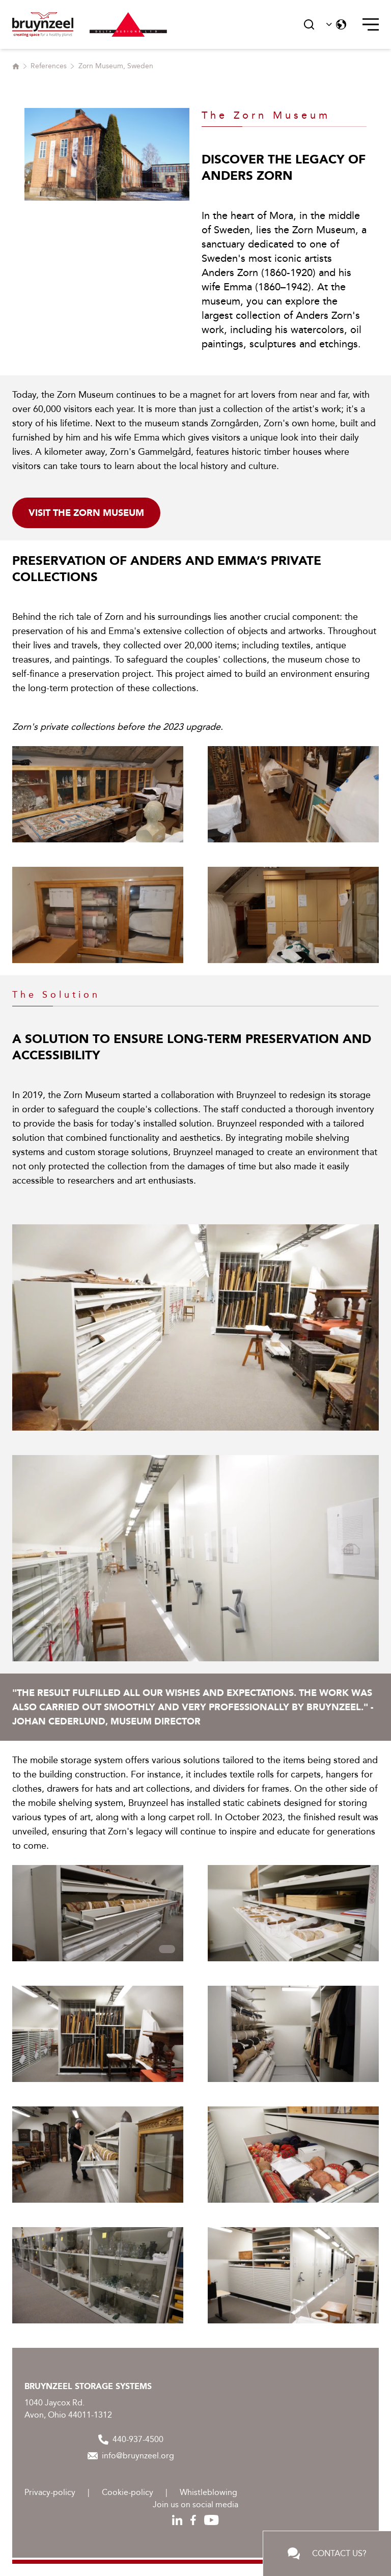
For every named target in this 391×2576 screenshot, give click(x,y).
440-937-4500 (130, 2439)
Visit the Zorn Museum (86, 512)
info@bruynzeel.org (131, 2455)
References (49, 66)
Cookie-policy (127, 2492)
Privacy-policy (49, 2492)
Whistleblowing (208, 2492)
